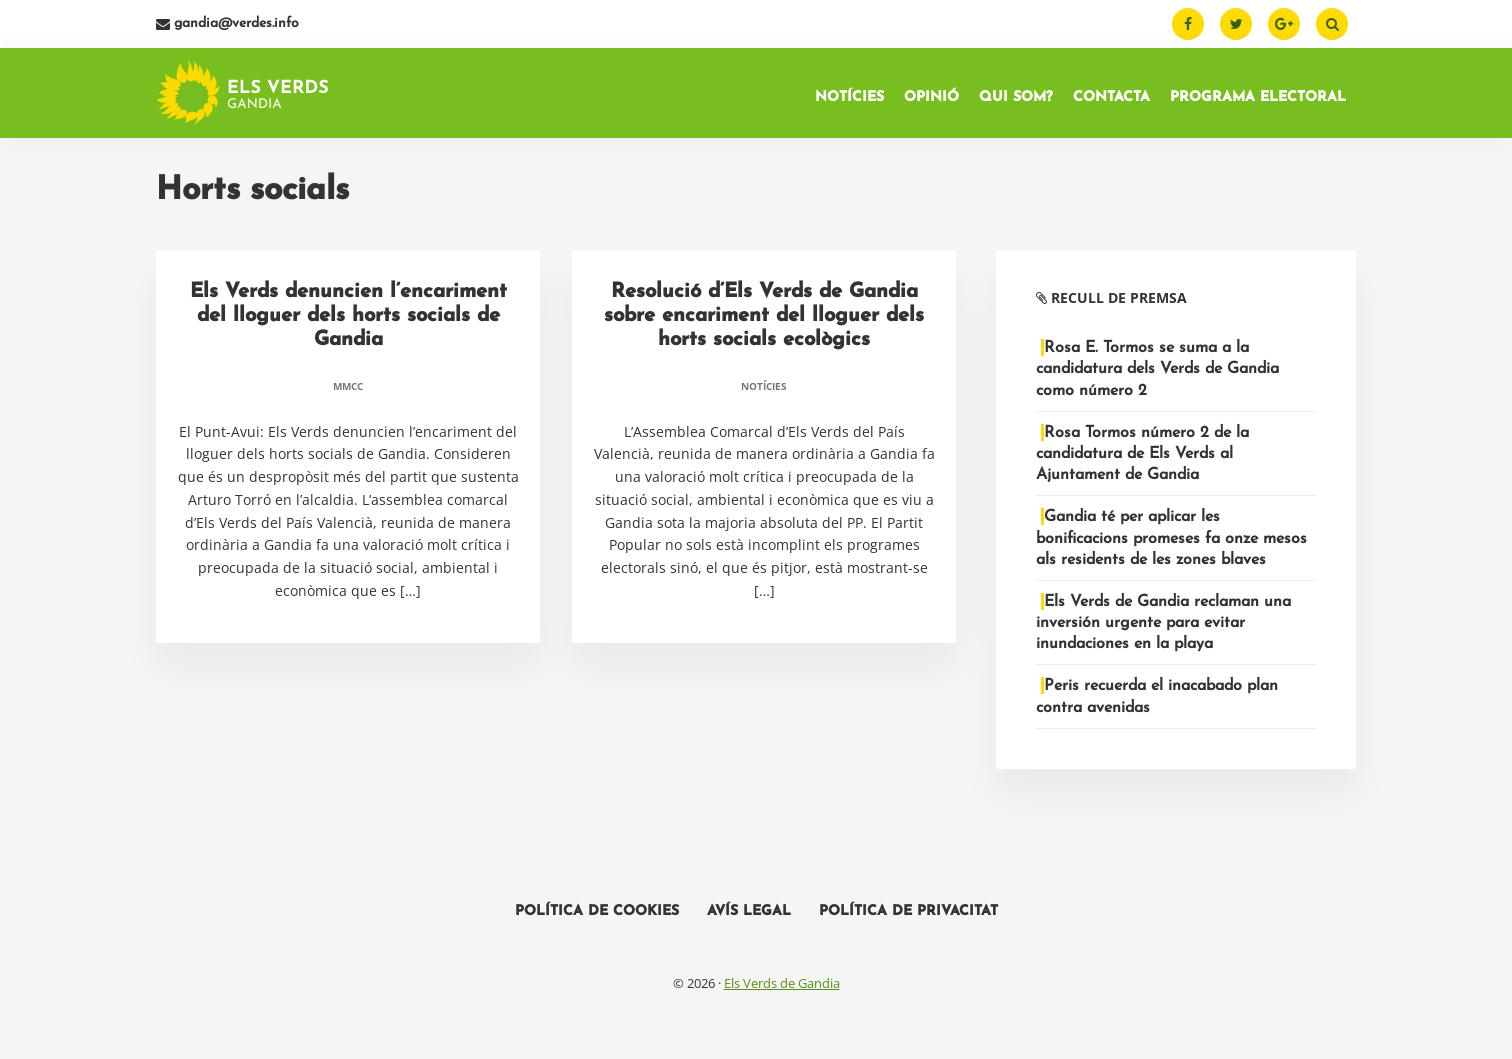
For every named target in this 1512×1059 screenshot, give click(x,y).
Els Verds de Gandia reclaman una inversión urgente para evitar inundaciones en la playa (1163, 629)
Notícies (764, 392)
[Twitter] (1236, 24)
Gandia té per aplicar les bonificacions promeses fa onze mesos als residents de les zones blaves (1171, 544)
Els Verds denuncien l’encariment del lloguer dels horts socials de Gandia (348, 322)
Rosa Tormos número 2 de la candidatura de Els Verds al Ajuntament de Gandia (1142, 460)
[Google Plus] (1284, 24)
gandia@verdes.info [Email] (227, 23)
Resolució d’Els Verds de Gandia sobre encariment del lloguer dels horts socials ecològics (764, 322)
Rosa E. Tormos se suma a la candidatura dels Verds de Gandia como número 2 (1157, 375)
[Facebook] (1188, 24)
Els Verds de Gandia (782, 989)
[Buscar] (1332, 24)
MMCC (348, 392)
